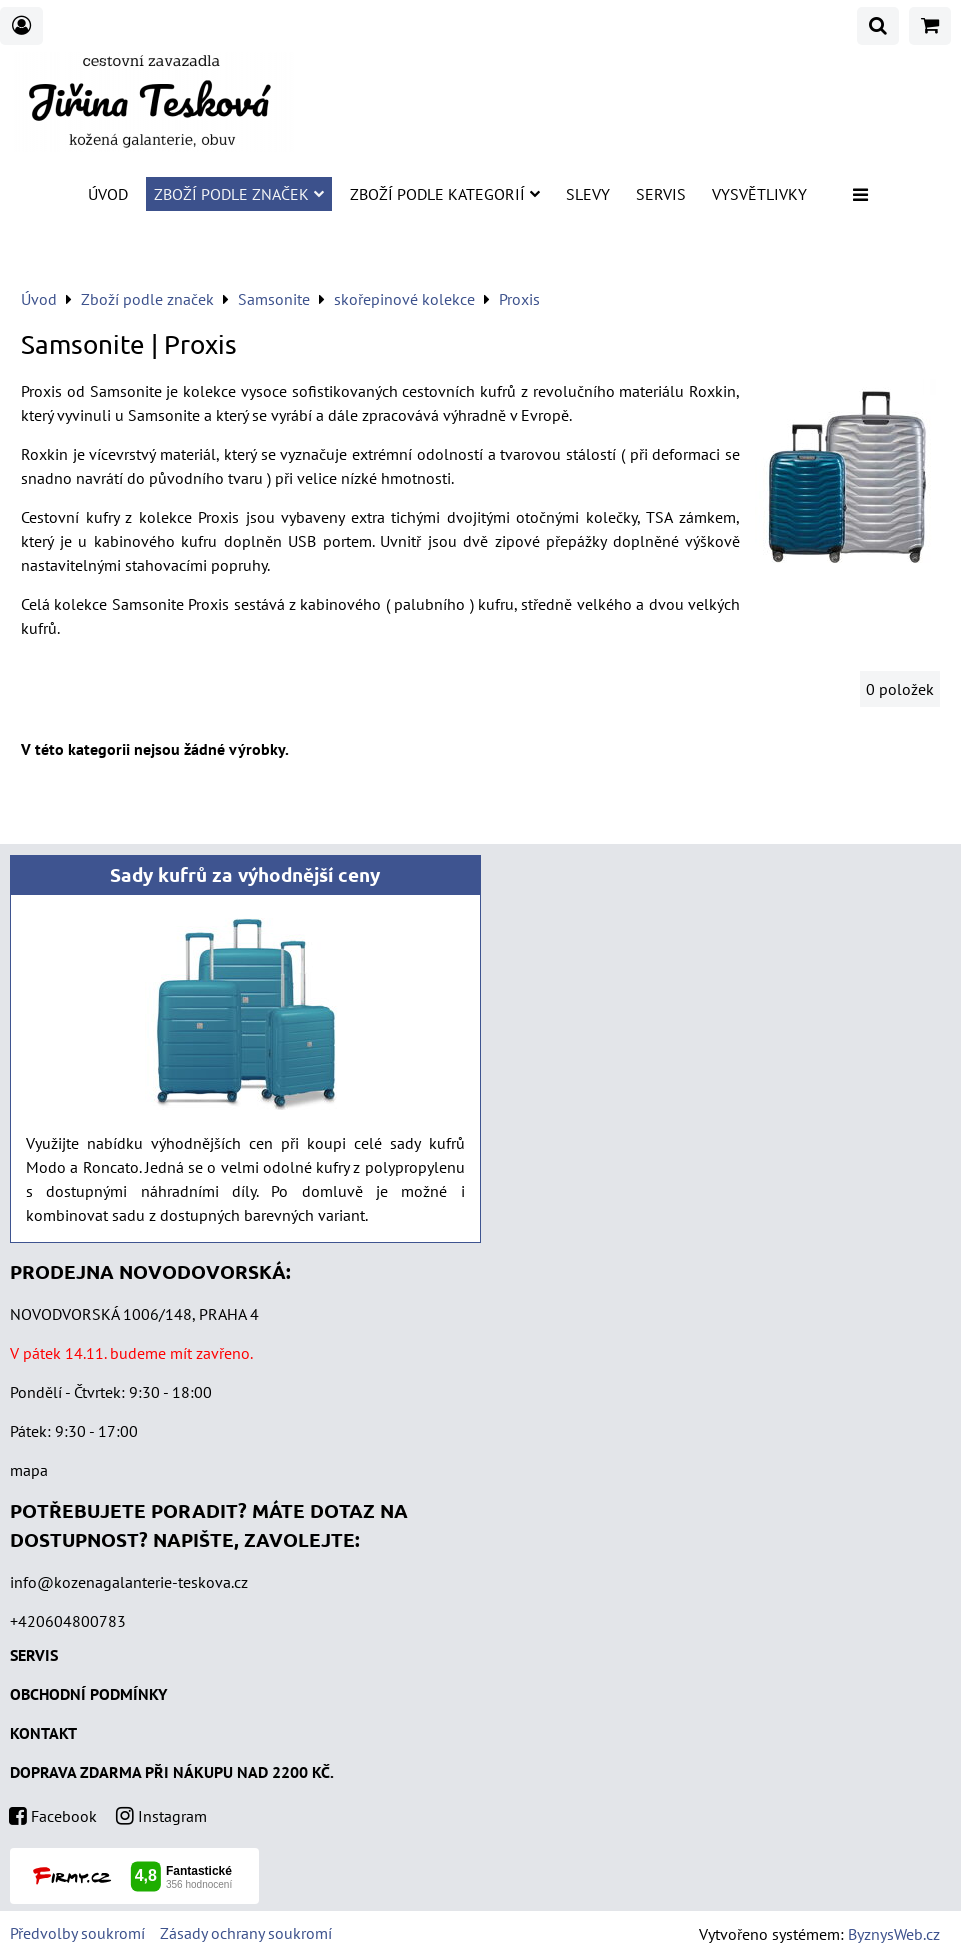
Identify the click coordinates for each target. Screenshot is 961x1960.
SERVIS (34, 1655)
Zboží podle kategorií (445, 194)
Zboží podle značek (239, 194)
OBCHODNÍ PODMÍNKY (88, 1694)
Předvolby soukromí (77, 1933)
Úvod (108, 194)
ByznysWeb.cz (894, 1934)
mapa (29, 1470)
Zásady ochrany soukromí (246, 1933)
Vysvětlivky (759, 194)
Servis (661, 194)
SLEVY (588, 194)
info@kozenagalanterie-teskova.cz (129, 1582)
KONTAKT (43, 1733)
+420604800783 (68, 1621)
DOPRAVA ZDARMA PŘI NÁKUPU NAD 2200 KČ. (172, 1772)
